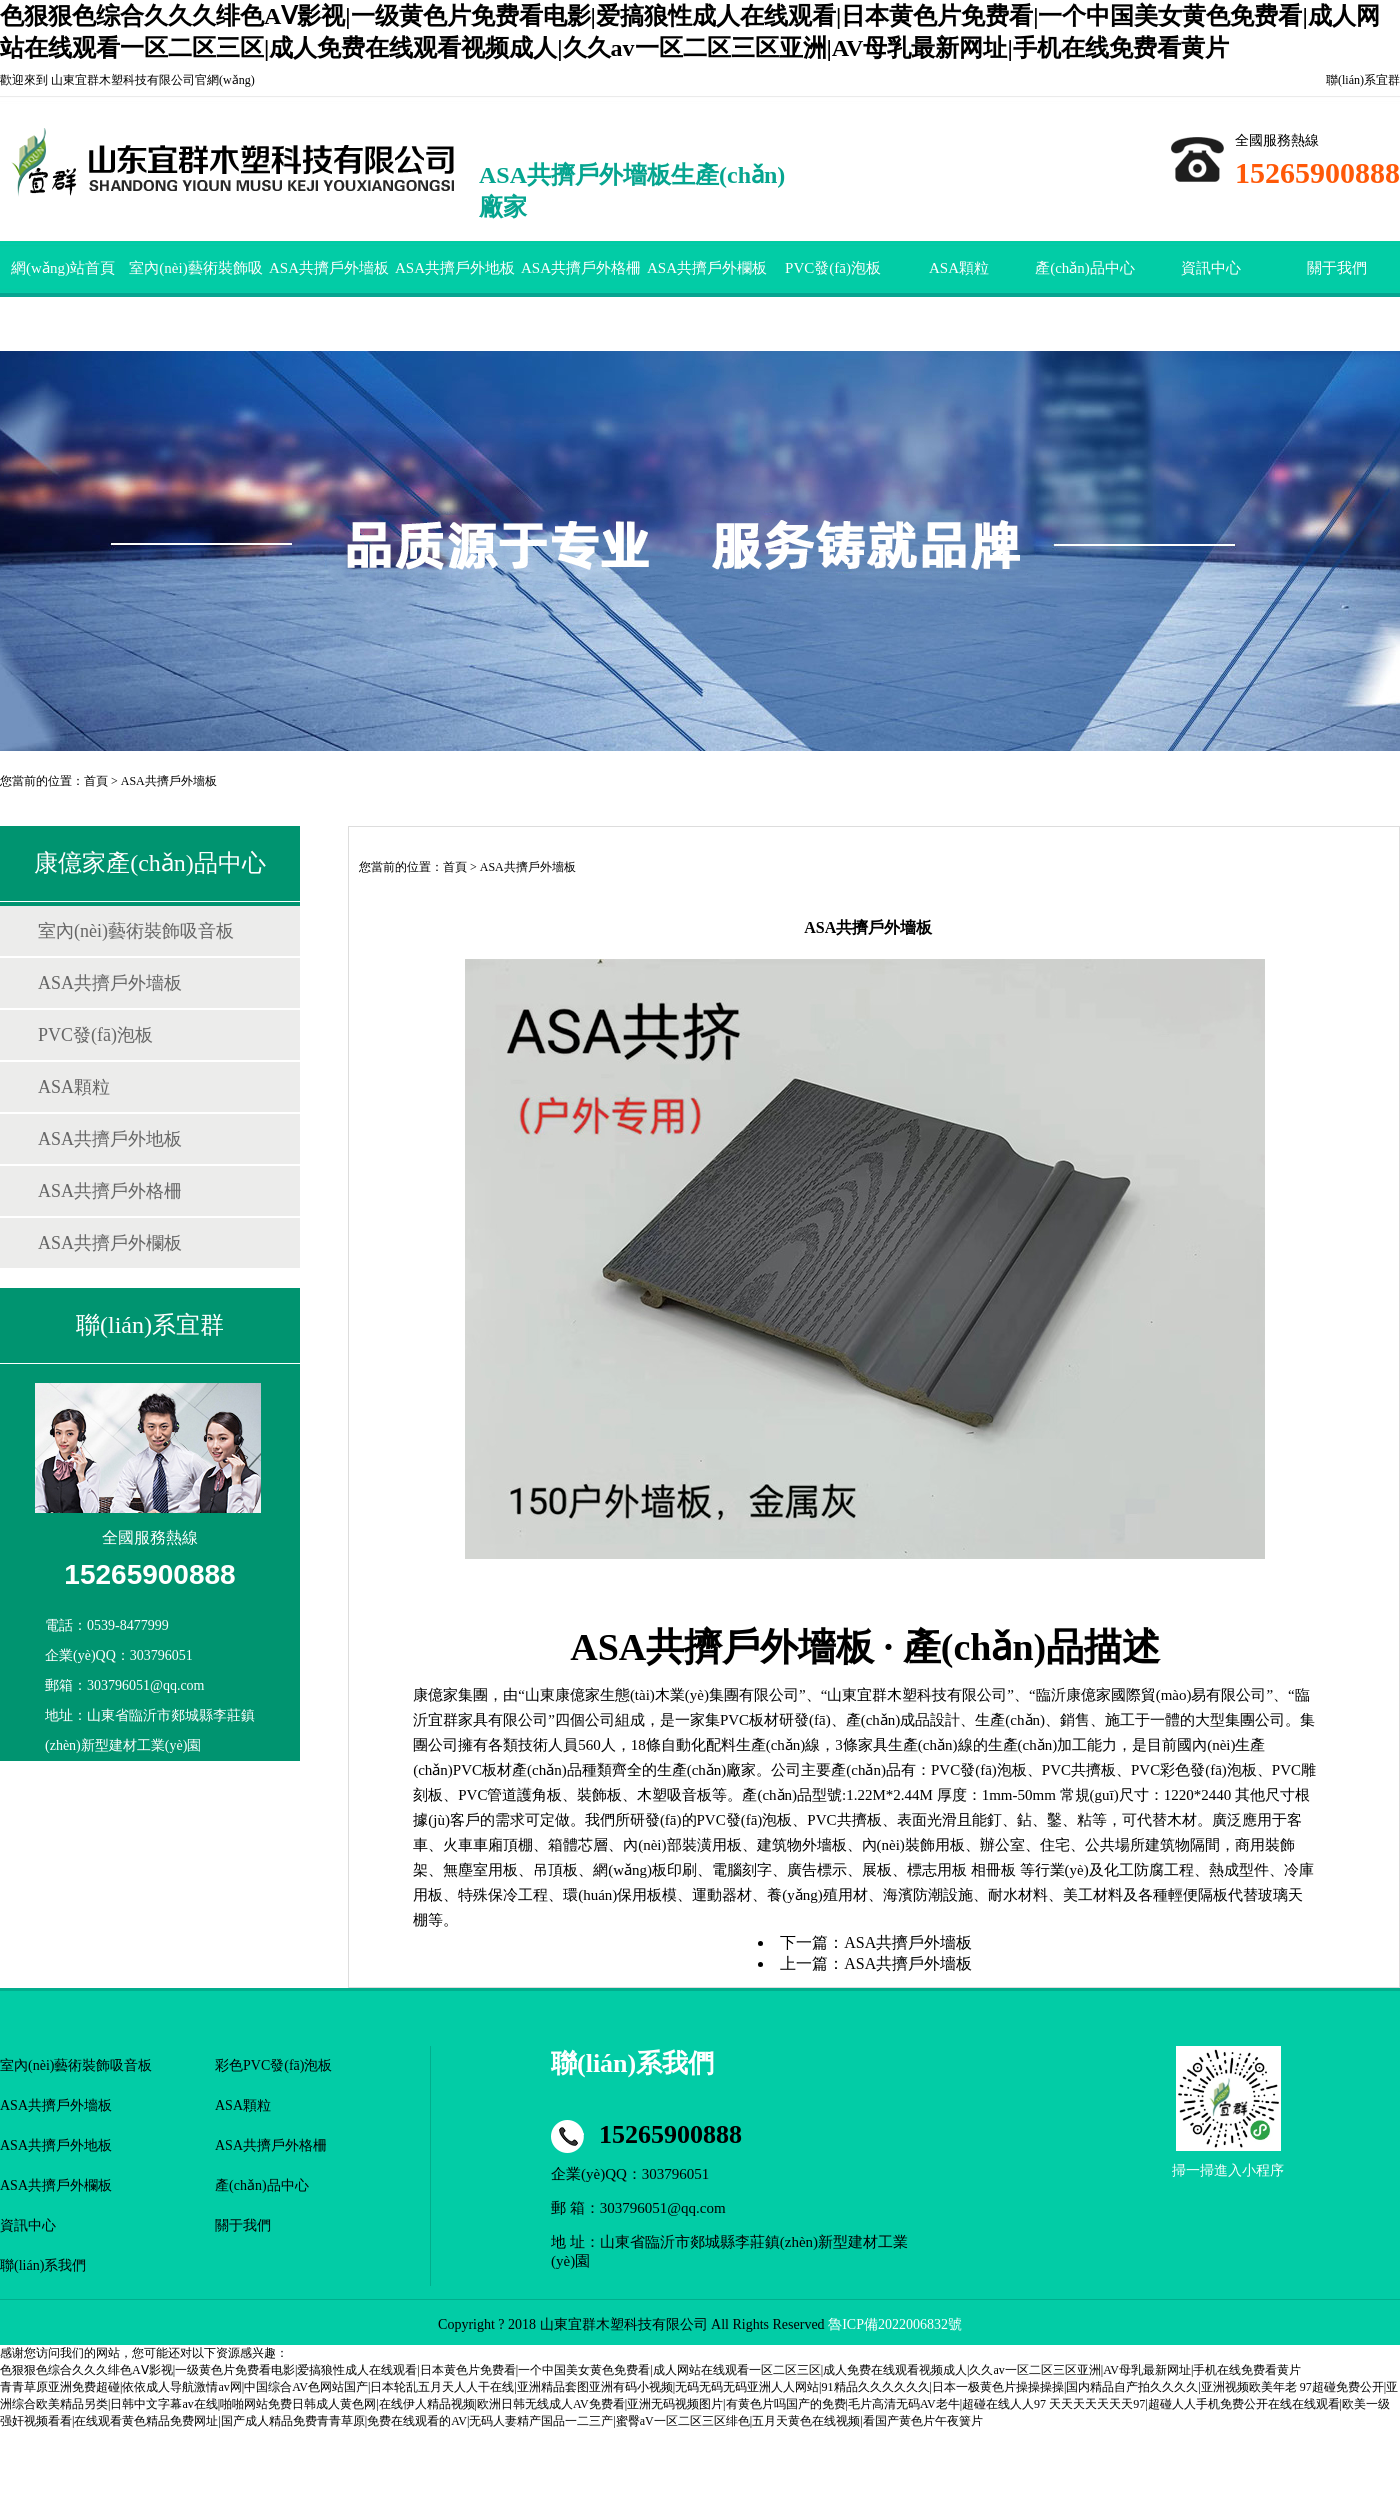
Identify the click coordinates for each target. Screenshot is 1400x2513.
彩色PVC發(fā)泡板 (273, 2065)
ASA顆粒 (959, 268)
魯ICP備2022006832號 (895, 2324)
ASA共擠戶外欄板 (707, 268)
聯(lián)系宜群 (1363, 80)
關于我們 (1337, 268)
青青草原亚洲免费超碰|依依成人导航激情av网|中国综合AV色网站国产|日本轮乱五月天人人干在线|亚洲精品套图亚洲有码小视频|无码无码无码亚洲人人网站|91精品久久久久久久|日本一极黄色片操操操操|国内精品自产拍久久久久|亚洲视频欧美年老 (648, 2387)
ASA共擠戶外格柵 (581, 268)
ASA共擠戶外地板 (455, 268)
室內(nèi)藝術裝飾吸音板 (195, 295)
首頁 (96, 781)
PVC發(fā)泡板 (833, 268)
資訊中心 (1211, 268)
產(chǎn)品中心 (1085, 268)
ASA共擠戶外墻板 (329, 268)
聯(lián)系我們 (43, 2265)
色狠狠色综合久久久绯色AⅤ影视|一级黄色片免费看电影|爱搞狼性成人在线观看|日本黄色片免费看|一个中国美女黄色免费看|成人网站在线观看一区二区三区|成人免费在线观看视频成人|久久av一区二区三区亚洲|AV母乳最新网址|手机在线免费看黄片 (650, 2370)
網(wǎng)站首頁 (63, 268)
